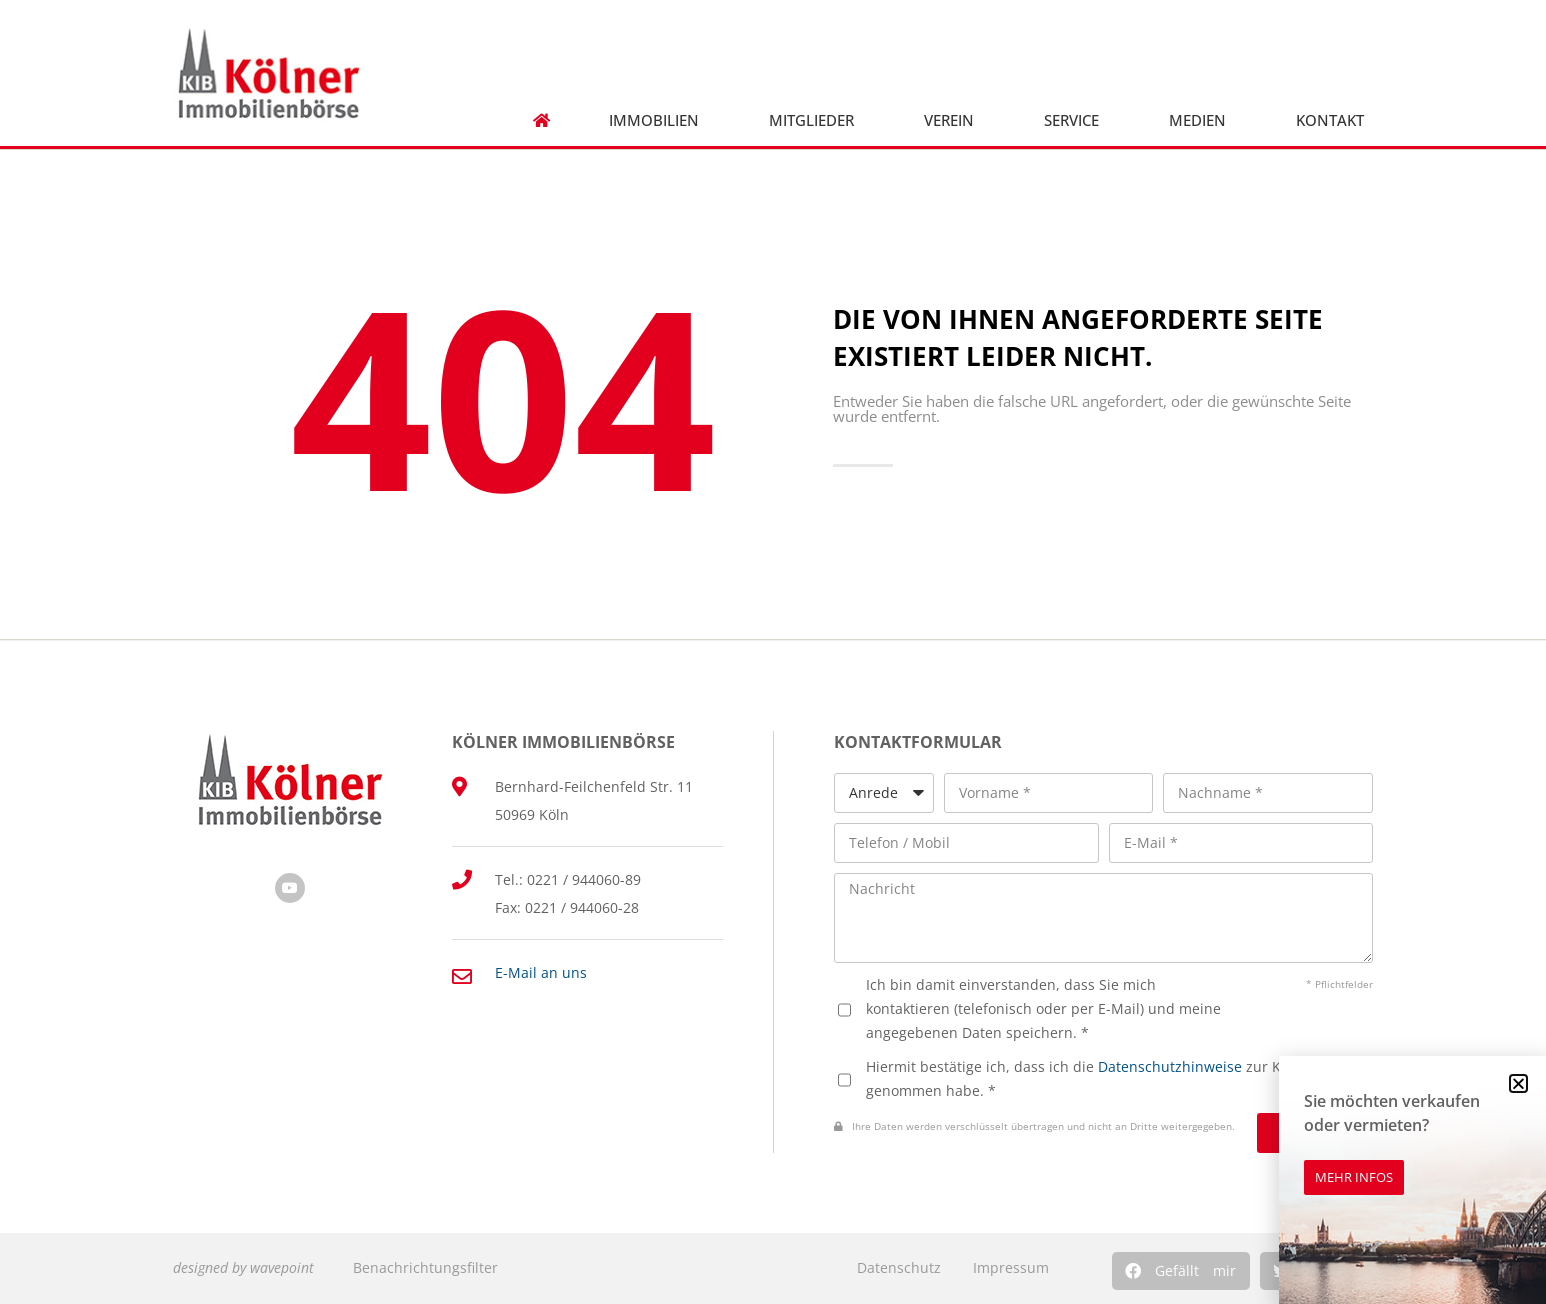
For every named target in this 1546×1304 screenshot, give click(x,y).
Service (1076, 120)
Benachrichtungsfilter (425, 1267)
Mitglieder (816, 120)
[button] (1181, 1271)
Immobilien (659, 120)
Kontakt (1335, 120)
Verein (954, 120)
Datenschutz (899, 1267)
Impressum (1011, 1267)
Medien (1202, 120)
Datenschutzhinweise (1170, 1066)
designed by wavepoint (243, 1267)
